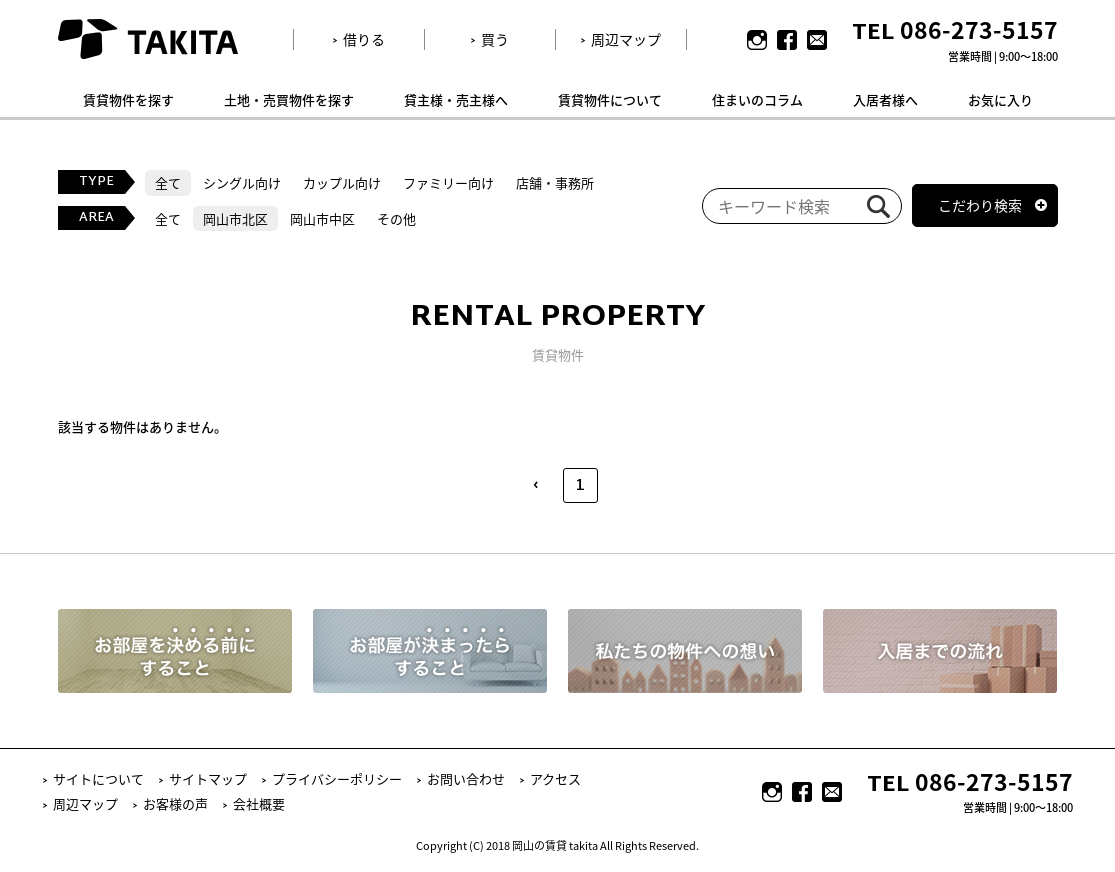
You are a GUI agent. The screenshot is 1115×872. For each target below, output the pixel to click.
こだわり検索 (980, 205)
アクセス (555, 778)
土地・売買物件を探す (289, 99)
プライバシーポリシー (337, 778)
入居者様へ (885, 99)
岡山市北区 (235, 218)
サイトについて (98, 778)
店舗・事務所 (555, 182)
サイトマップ (208, 778)
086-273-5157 (979, 29)
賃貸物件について (610, 99)
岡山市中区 (322, 218)
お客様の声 (175, 803)
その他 (396, 218)
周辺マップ (626, 39)
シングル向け (242, 182)
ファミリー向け (448, 182)
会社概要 (259, 803)
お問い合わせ (466, 778)
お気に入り (1000, 99)
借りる (364, 39)
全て (168, 182)
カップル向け (342, 182)
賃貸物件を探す (128, 99)
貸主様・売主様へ (456, 99)
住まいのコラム (757, 99)
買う (495, 39)
